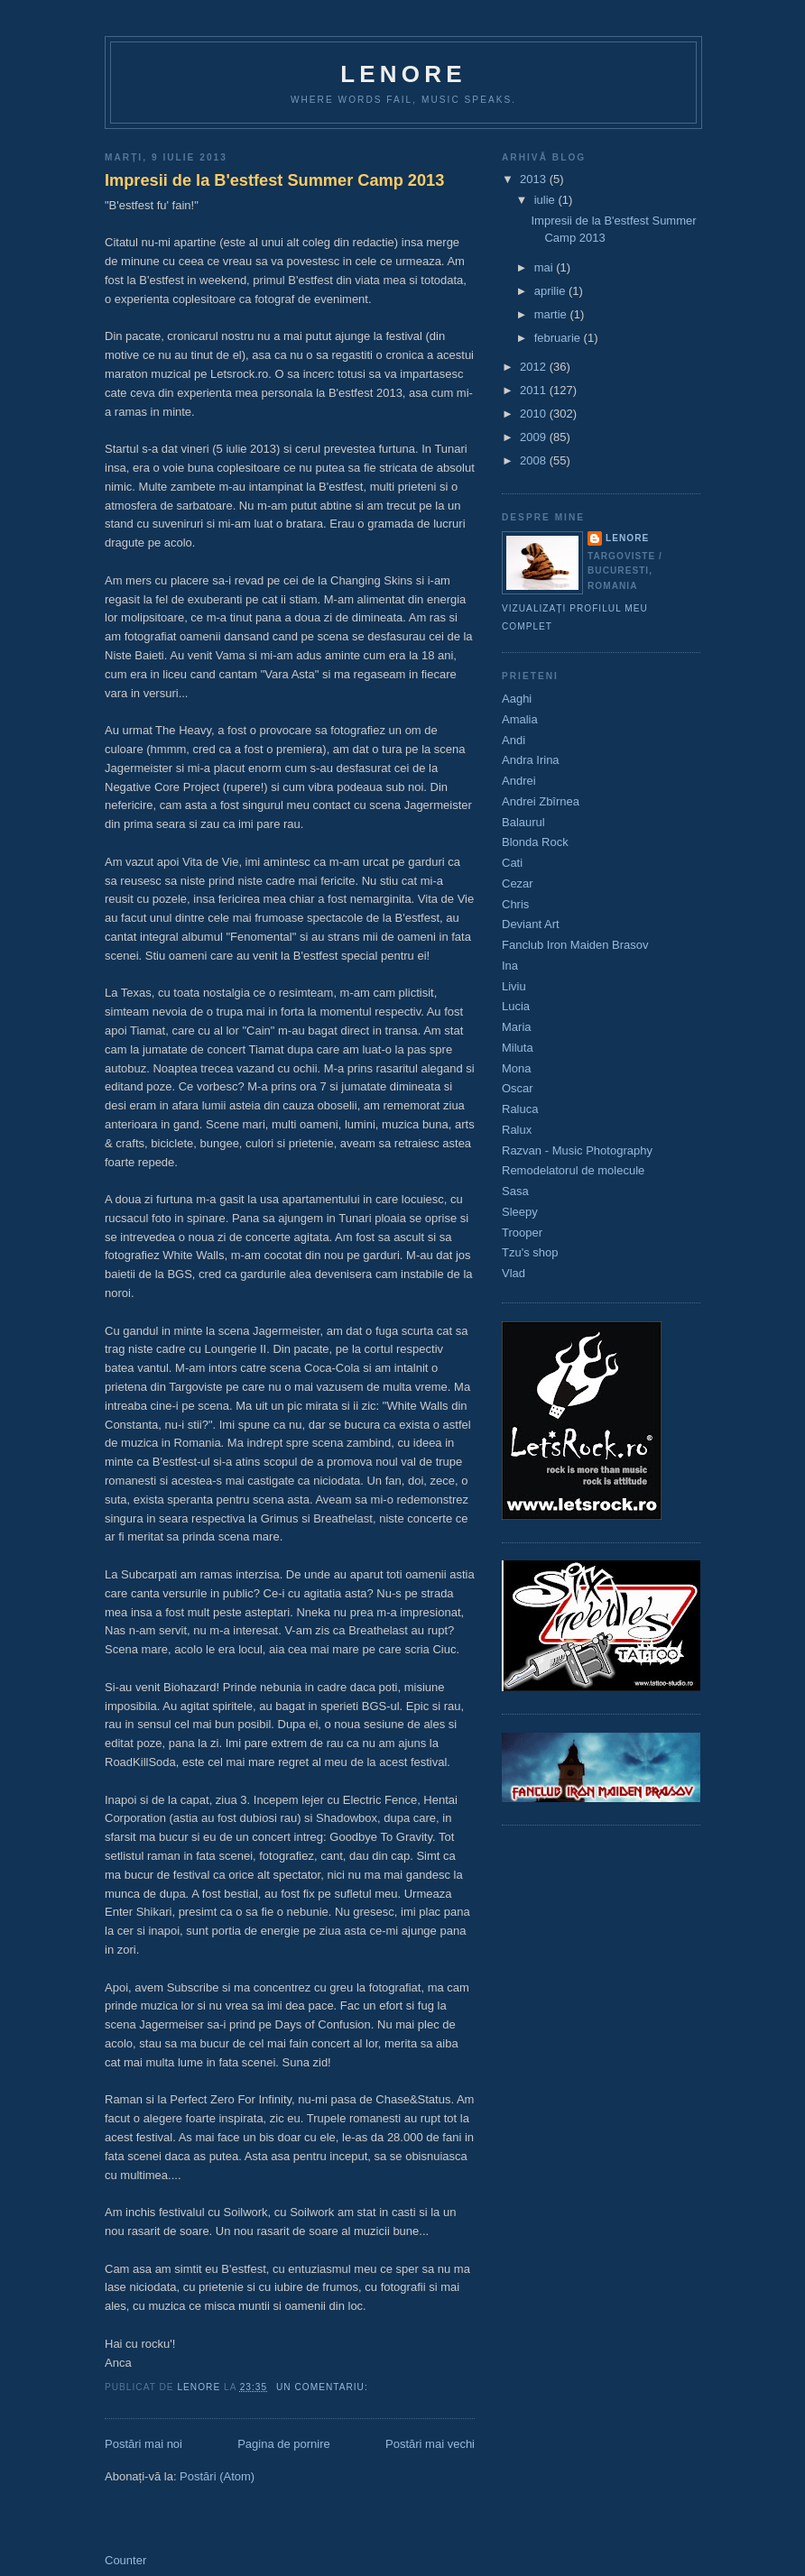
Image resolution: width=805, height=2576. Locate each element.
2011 (535, 390)
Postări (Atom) (217, 2476)
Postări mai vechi (430, 2444)
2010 (535, 413)
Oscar (517, 1088)
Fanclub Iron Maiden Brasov (575, 945)
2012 (535, 366)
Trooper (522, 1232)
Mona (517, 1068)
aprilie (551, 291)
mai (545, 267)
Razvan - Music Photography (577, 1150)
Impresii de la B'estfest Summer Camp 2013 (274, 180)
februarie (559, 338)
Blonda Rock (535, 842)
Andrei (519, 780)
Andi (513, 740)
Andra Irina (531, 760)
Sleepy (520, 1212)
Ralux (517, 1129)
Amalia (520, 719)
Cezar (517, 883)
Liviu (514, 986)
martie (552, 314)
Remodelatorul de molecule (573, 1170)
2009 (535, 437)
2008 (535, 460)
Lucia (516, 1006)
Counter (125, 2560)
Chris (515, 904)
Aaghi (517, 698)
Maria (517, 1027)
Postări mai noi (143, 2444)
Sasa (515, 1191)
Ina (510, 965)
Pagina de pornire (283, 2444)
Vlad (513, 1273)
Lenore (403, 73)
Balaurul (523, 822)
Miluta (517, 1047)
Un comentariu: (324, 2387)
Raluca (520, 1109)
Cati (512, 862)
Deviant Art (531, 924)
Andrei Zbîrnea (540, 801)
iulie (546, 200)
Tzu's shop (530, 1252)
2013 (535, 179)
